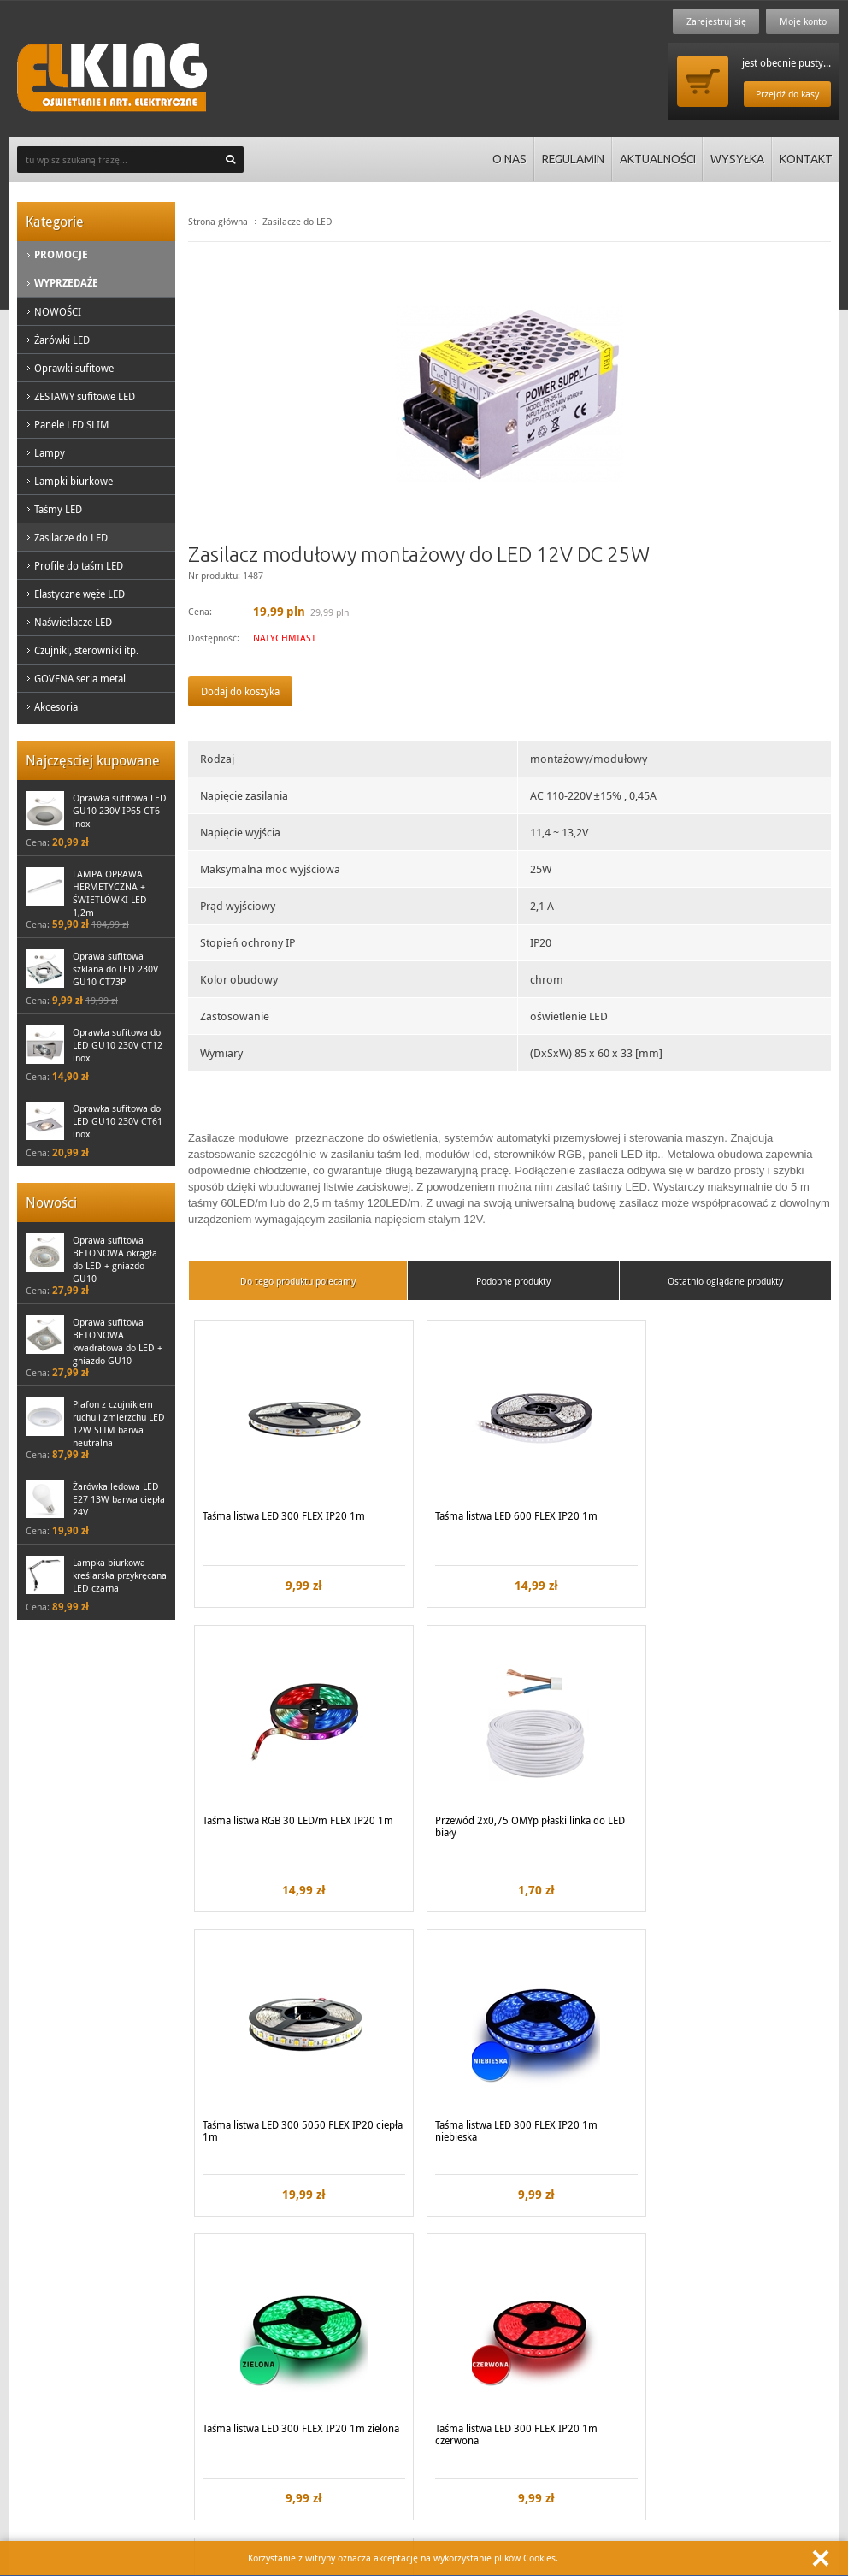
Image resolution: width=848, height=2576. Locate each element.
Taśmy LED (58, 509)
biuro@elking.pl (504, 2481)
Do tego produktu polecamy (298, 1280)
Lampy (49, 452)
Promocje (61, 254)
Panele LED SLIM (71, 424)
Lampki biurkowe (73, 480)
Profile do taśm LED (78, 565)
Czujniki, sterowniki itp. (86, 650)
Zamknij (820, 2558)
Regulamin (570, 159)
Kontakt (806, 159)
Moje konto (802, 21)
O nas (506, 159)
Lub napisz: (462, 2457)
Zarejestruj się (715, 21)
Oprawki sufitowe (74, 368)
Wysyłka (737, 159)
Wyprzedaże (66, 282)
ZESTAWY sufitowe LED (84, 396)
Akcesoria (56, 706)
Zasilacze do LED (71, 537)
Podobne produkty (513, 1280)
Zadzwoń (50, 2457)
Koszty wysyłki (257, 2336)
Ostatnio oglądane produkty (725, 1280)
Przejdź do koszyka (702, 81)
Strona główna (218, 221)
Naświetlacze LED (73, 622)
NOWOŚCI (57, 311)
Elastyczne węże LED (79, 593)
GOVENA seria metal (80, 678)
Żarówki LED (62, 339)
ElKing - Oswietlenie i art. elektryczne (112, 77)
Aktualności (655, 159)
